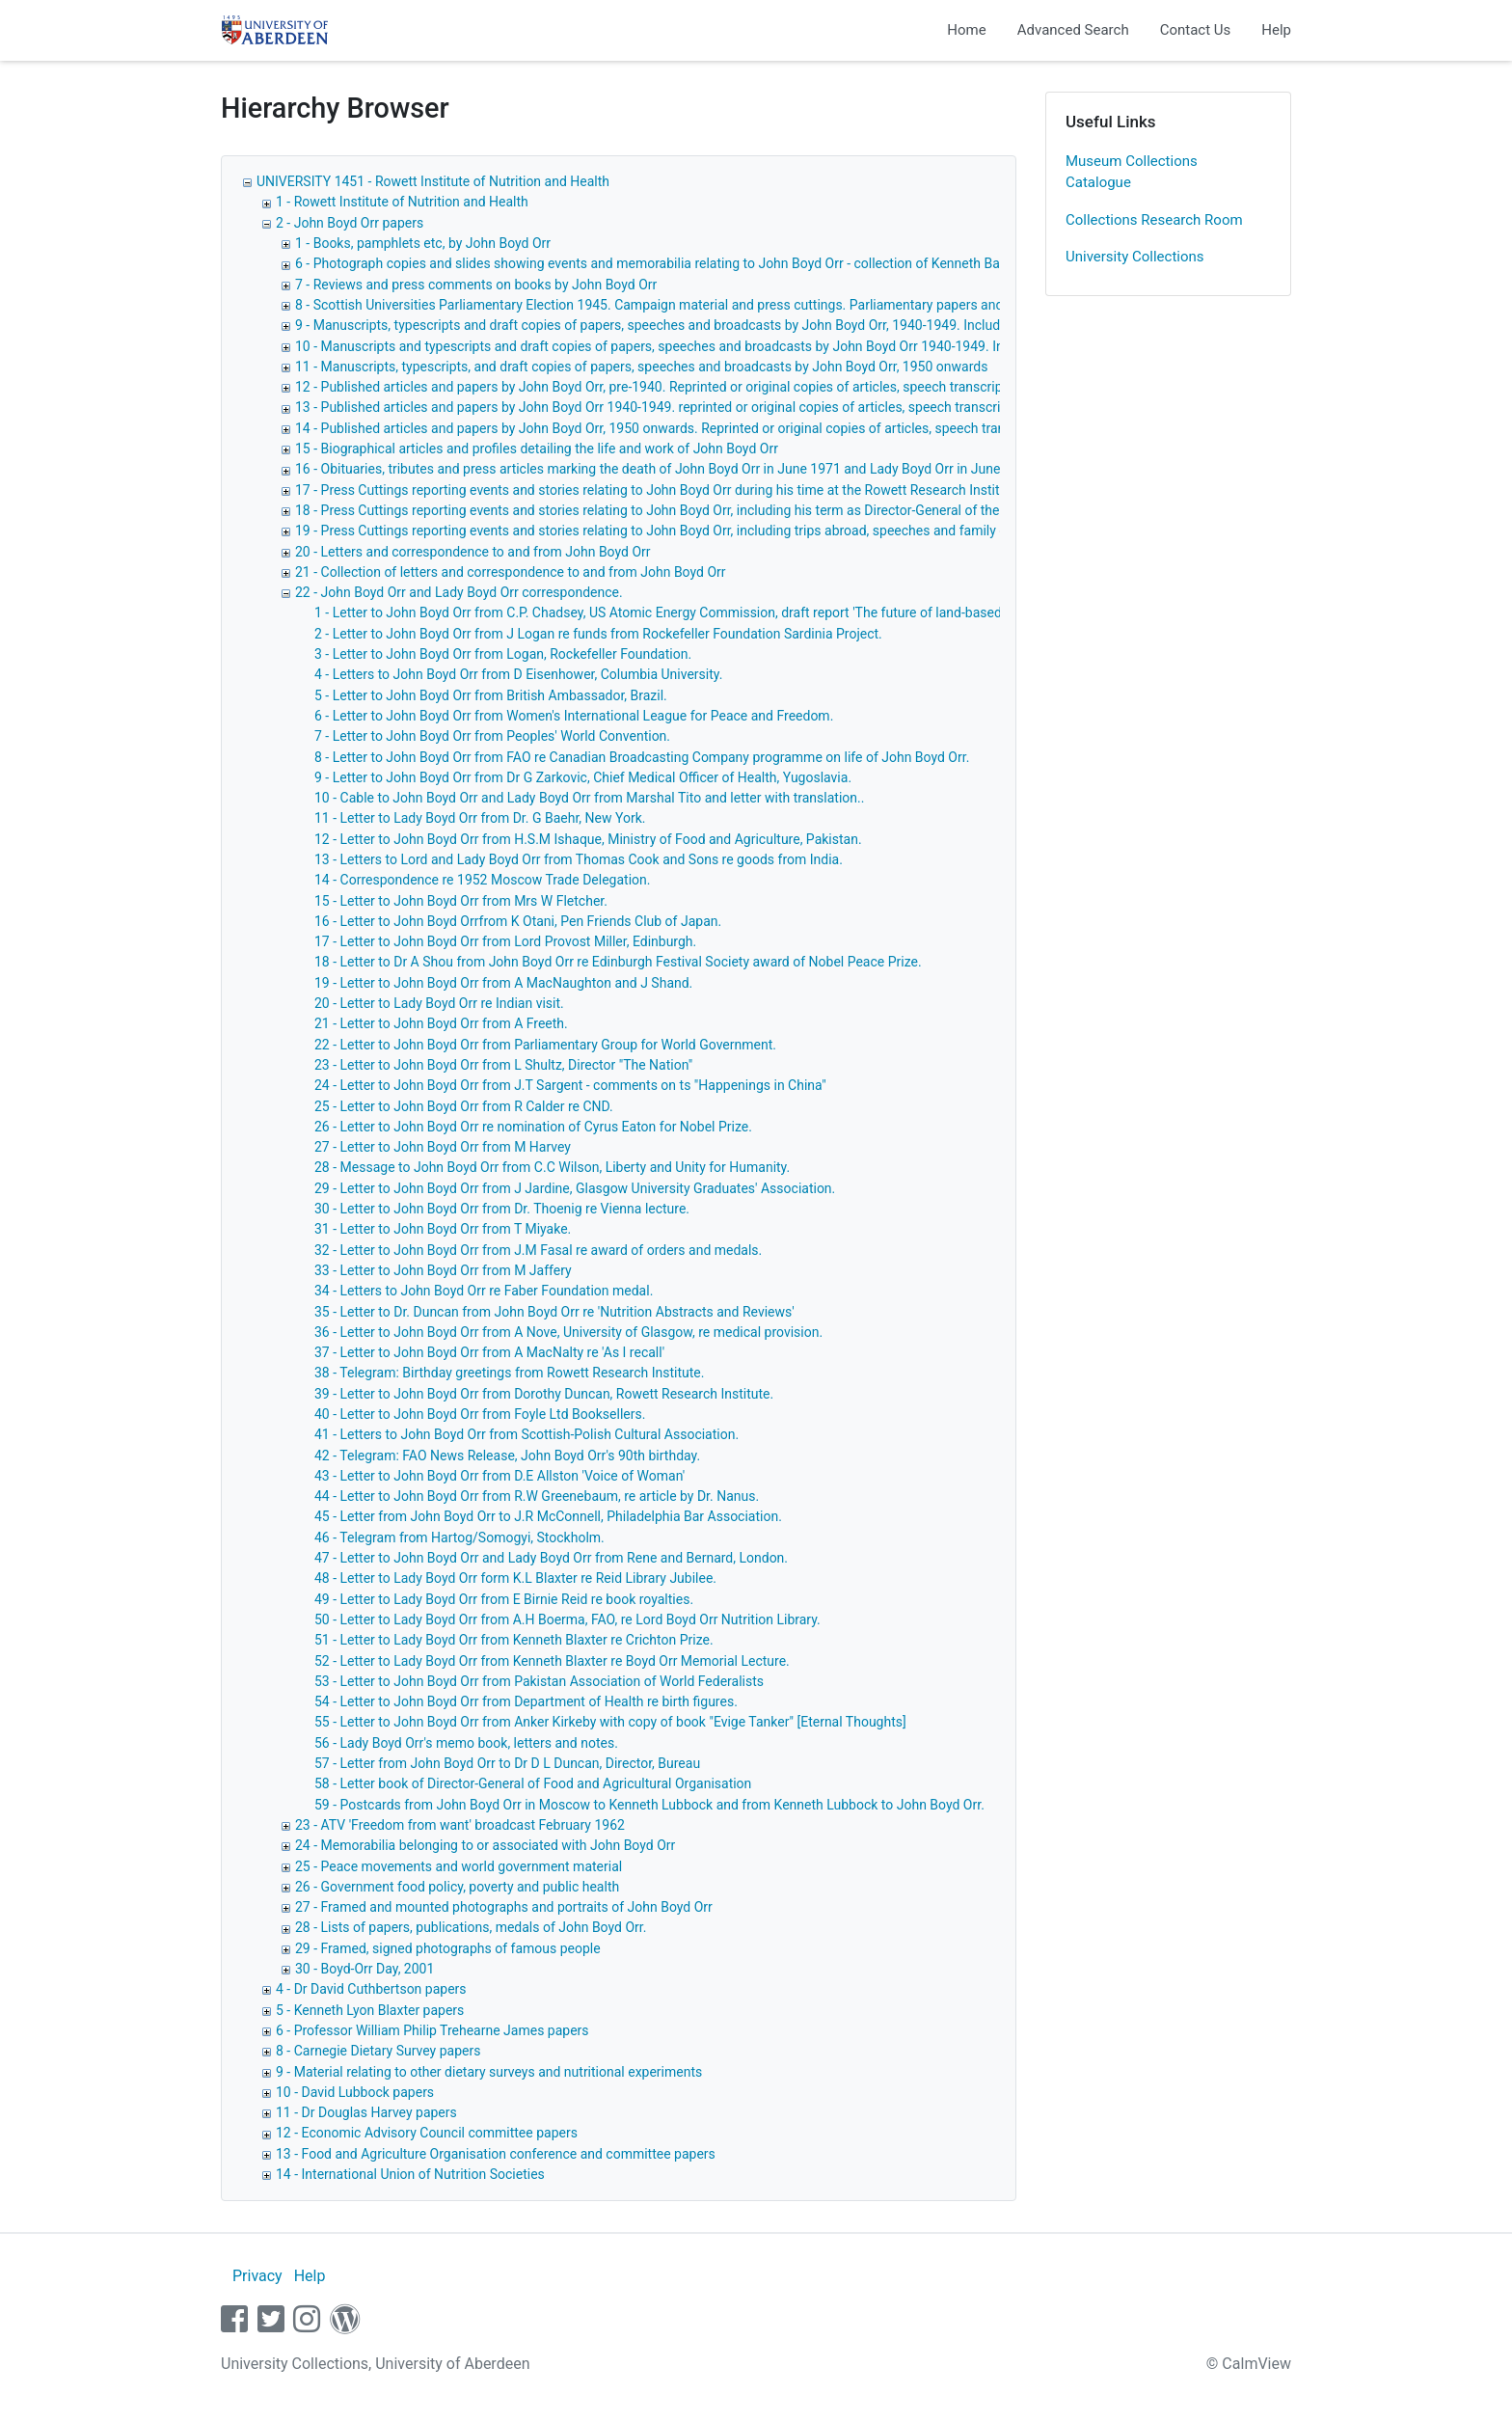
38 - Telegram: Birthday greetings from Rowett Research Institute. (509, 1372)
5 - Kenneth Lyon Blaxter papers (370, 2010)
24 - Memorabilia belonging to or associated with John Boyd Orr (485, 1845)
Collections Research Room (1154, 220)
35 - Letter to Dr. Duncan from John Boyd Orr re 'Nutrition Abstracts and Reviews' (554, 1312)
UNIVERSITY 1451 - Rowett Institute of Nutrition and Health (432, 181)
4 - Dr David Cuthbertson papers (371, 1989)
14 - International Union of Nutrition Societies (410, 2174)
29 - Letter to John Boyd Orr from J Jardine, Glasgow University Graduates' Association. (574, 1188)
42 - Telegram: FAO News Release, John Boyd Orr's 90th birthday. (507, 1455)
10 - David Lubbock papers (355, 2092)
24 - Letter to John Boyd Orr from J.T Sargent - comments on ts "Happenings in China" (570, 1085)
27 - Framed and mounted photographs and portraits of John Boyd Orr (504, 1907)
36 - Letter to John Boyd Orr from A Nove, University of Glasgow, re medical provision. (568, 1332)
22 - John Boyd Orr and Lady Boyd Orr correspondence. (459, 592)
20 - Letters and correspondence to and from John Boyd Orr (473, 551)
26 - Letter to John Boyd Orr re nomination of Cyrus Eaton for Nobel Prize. (533, 1126)
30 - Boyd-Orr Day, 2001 (364, 1968)
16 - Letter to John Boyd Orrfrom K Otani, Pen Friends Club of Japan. (517, 921)
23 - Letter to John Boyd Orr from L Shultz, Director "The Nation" (503, 1065)
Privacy (257, 2276)
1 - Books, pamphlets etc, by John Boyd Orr (423, 243)
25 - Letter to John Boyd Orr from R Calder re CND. (463, 1106)
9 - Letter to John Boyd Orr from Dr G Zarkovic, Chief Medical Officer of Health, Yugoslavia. (582, 777)
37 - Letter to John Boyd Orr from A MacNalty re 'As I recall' (489, 1352)
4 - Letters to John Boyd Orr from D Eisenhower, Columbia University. (518, 674)
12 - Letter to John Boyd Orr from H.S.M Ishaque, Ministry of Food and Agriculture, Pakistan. (588, 839)
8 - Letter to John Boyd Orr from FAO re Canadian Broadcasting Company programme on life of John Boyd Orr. (641, 757)
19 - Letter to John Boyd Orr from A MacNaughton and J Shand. (503, 983)
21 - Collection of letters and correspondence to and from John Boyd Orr (510, 572)
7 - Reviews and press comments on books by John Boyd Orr (476, 284)
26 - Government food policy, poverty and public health (457, 1886)
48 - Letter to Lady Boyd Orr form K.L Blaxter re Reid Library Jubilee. (515, 1578)
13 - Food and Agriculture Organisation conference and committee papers (496, 2154)
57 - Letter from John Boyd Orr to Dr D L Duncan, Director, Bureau (507, 1763)
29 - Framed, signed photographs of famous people (448, 1948)
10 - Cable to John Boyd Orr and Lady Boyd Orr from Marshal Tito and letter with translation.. (589, 797)
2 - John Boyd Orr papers (349, 223)
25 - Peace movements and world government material (458, 1866)
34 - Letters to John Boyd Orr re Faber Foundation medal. (483, 1290)
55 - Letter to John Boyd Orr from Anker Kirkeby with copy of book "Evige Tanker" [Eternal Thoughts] (610, 1721)
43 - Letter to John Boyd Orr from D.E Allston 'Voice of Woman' (499, 1475)
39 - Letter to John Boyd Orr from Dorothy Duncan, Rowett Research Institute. (543, 1393)
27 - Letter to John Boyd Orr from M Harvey (442, 1147)
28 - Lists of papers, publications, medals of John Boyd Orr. (470, 1927)
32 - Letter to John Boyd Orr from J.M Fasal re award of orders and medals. (538, 1250)
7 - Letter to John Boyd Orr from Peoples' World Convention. (492, 736)
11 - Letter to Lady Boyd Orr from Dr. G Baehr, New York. (479, 818)
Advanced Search (1073, 30)
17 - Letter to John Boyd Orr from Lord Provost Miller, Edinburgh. (505, 941)
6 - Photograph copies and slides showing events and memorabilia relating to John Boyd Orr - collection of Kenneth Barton (659, 263)
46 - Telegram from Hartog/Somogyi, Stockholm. (459, 1537)
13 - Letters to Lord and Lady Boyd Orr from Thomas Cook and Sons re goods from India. (578, 859)
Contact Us (1195, 30)
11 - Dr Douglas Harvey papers (366, 2112)
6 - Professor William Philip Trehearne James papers (432, 2030)
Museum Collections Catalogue (1132, 172)
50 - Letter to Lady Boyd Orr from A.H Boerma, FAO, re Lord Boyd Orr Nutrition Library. (567, 1619)
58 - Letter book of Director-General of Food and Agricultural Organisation (532, 1783)
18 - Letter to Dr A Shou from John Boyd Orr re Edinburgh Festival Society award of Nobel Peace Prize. (618, 961)
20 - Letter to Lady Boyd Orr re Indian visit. (439, 1003)
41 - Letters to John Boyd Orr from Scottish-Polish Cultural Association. (526, 1434)
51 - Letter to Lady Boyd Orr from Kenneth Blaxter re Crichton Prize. (514, 1639)
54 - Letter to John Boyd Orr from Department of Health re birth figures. (526, 1701)
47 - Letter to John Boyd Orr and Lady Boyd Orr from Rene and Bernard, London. (551, 1557)
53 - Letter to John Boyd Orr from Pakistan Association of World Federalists (539, 1681)
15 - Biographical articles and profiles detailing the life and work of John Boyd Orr (536, 448)
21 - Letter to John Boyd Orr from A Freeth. (441, 1023)
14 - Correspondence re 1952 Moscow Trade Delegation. (482, 879)
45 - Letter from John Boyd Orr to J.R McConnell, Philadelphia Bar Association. (548, 1516)
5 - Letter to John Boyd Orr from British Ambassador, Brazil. (490, 695)
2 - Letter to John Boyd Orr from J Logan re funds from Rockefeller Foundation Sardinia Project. (598, 633)
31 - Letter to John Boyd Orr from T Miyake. (442, 1229)
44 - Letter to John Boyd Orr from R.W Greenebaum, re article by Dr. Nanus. (536, 1496)
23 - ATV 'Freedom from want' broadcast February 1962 (460, 1825)
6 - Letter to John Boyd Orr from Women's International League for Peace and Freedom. (573, 715)
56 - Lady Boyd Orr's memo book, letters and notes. (466, 1743)
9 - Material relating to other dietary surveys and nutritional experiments (489, 2072)
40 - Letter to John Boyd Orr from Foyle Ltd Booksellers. (479, 1414)
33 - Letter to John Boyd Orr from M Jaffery (443, 1270)
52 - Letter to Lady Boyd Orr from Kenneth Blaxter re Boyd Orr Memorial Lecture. (552, 1661)
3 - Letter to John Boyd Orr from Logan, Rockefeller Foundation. (502, 654)
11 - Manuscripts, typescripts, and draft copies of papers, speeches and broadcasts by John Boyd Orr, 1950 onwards (641, 366)
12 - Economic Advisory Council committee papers (427, 2132)
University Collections (1135, 256)
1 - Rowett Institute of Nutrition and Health (402, 201)
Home (966, 30)
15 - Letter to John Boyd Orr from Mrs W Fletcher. (461, 901)
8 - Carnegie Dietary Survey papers (378, 2050)
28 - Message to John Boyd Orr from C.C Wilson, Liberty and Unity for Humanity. (552, 1167)
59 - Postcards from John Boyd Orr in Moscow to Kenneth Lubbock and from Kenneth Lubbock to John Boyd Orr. (649, 1804)
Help (1276, 30)
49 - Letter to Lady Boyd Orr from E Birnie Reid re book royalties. (503, 1599)
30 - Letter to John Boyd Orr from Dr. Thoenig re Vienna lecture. (501, 1208)
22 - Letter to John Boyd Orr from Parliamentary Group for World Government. (545, 1044)
